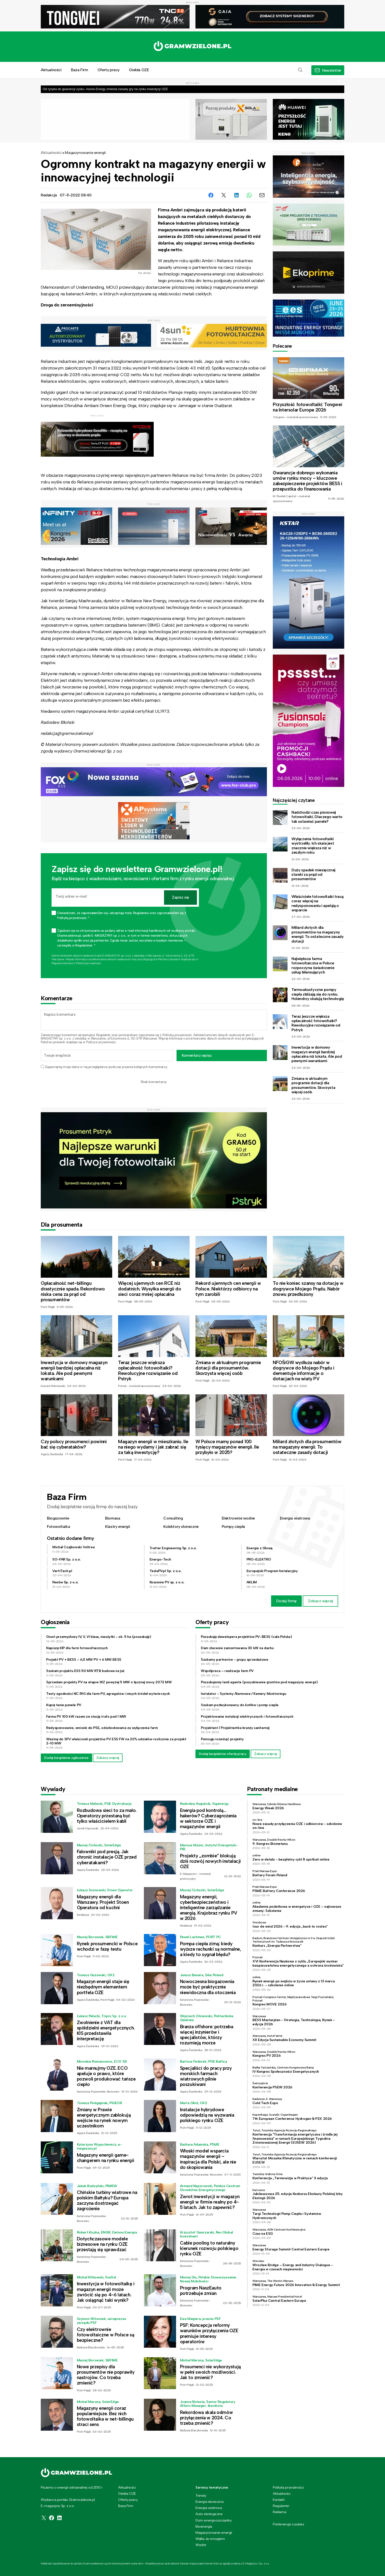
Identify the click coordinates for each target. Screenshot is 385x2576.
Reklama (279, 2512)
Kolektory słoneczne (180, 1526)
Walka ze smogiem (210, 2538)
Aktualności (51, 70)
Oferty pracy (108, 70)
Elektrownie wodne (238, 1518)
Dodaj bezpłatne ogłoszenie (66, 1757)
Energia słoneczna (209, 2501)
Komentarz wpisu (197, 1055)
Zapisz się (180, 897)
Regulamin (103, 1035)
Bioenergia (203, 2526)
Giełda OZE (139, 70)
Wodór (200, 2545)
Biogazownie (58, 1518)
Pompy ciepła (233, 1526)
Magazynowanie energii (85, 152)
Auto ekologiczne (209, 2514)
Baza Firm (79, 70)
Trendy (200, 2495)
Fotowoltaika (58, 1526)
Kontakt (278, 2499)
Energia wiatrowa (295, 1518)
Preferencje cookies (288, 2524)
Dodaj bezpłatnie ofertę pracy (222, 1754)
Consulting (173, 1518)
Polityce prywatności (88, 963)
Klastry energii (117, 1526)
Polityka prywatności (288, 2487)
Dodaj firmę (286, 1601)
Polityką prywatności (177, 1035)
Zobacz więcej (320, 1601)
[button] (300, 70)
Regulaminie (59, 963)
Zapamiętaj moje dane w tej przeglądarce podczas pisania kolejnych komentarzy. (106, 1067)
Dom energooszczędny (213, 2520)
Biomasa (112, 1518)
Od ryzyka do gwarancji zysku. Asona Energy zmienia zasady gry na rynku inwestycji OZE (105, 89)
